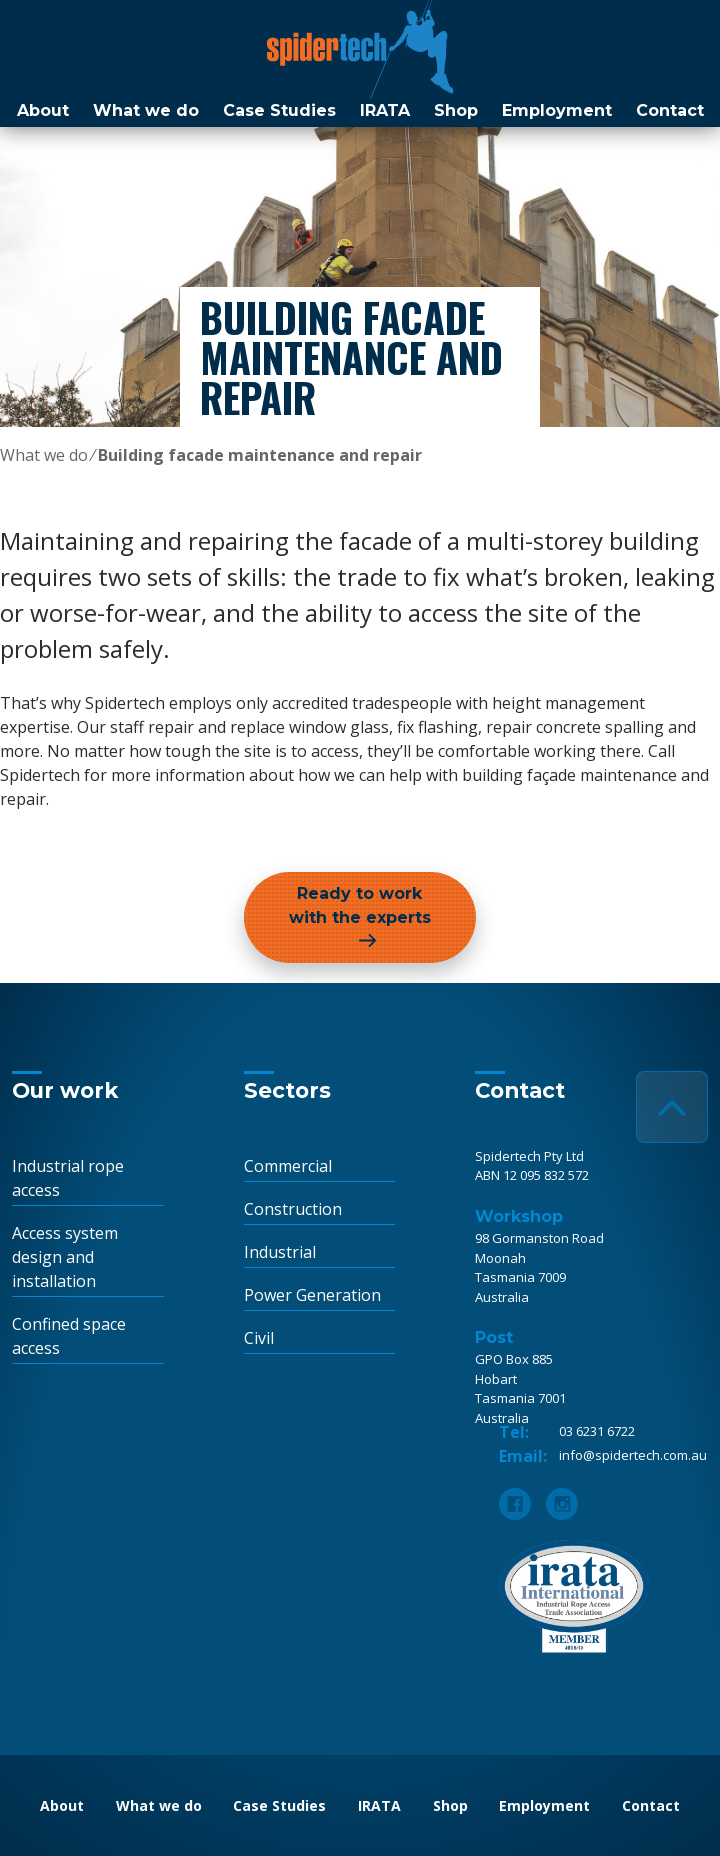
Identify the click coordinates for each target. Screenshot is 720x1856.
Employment (557, 110)
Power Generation (312, 1295)
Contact (670, 110)
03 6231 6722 (597, 1431)
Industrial (280, 1252)
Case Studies (279, 110)
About (43, 110)
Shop (456, 110)
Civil (259, 1338)
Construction (293, 1209)
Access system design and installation (65, 1257)
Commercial (288, 1166)
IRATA (385, 110)
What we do (146, 110)
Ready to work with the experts (360, 905)
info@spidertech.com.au (633, 1455)
